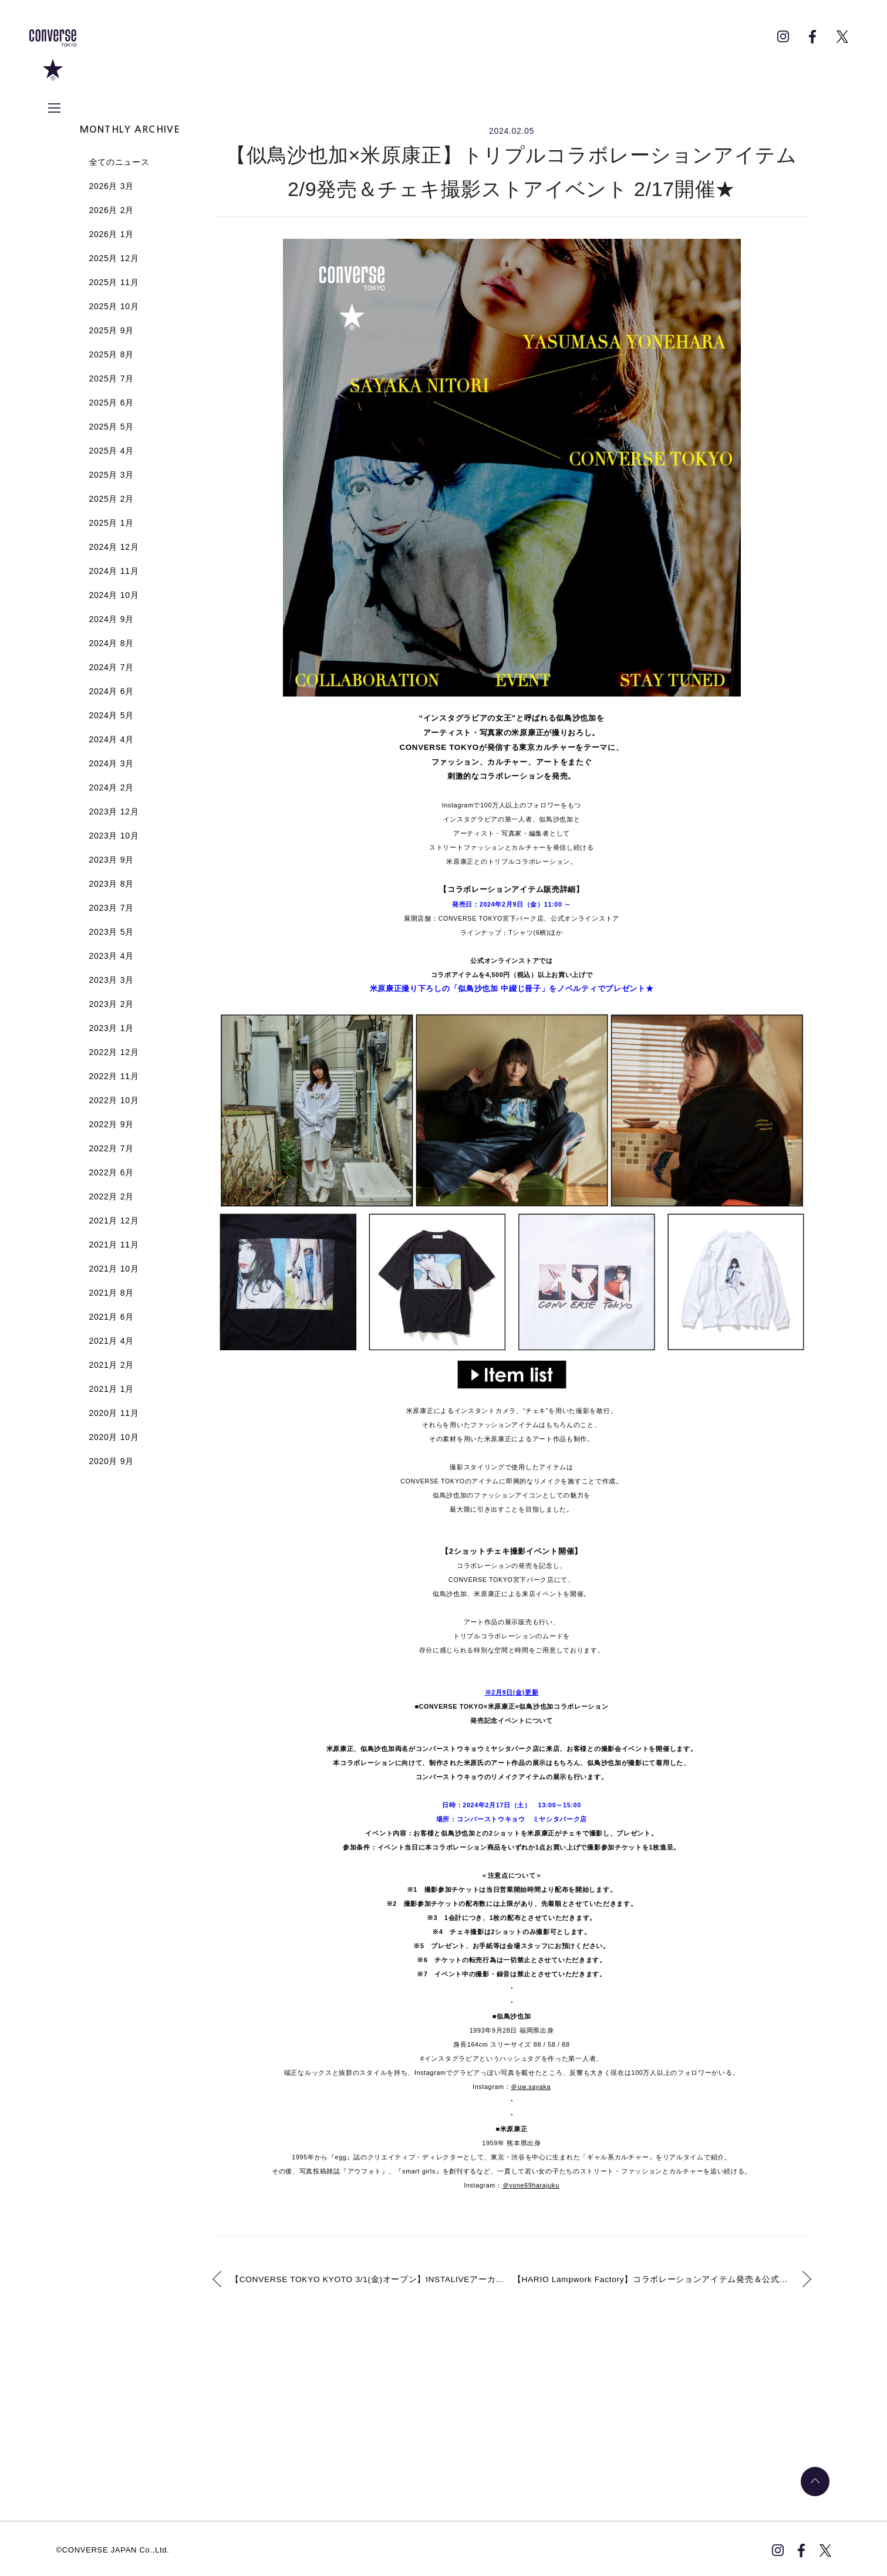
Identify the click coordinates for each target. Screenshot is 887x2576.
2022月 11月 (114, 1076)
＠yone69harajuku (530, 2185)
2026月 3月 (111, 186)
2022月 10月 (114, 1100)
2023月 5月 (111, 932)
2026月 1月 (111, 234)
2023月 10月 (114, 835)
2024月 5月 (111, 715)
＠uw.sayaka (531, 2086)
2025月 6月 (111, 402)
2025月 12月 (114, 258)
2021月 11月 (114, 1244)
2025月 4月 (111, 450)
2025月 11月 (114, 282)
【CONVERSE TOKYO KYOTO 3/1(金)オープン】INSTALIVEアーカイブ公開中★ (368, 2278)
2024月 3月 (111, 763)
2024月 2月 (111, 787)
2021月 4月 (111, 1341)
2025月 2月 (111, 498)
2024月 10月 (114, 595)
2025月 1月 (111, 523)
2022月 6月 (111, 1172)
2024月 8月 (111, 643)
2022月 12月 (114, 1052)
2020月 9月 (111, 1461)
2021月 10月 (114, 1268)
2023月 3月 (111, 980)
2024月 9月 (111, 619)
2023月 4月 (111, 956)
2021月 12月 (114, 1220)
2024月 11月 (114, 571)
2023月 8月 (111, 883)
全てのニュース (119, 162)
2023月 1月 (111, 1028)
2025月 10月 (114, 306)
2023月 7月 (111, 907)
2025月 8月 (111, 354)
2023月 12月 (114, 811)
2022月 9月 (111, 1124)
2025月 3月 (111, 474)
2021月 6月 (111, 1316)
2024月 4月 (111, 739)
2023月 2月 (111, 1004)
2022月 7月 (111, 1148)
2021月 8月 (111, 1292)
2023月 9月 (111, 859)
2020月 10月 (114, 1437)
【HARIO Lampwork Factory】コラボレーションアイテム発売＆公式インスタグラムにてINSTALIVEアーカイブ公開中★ (664, 2278)
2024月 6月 (111, 691)
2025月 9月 (111, 330)
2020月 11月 (114, 1413)
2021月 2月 (111, 1365)
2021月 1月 (111, 1389)
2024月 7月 (111, 667)
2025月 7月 (111, 378)
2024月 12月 (114, 547)
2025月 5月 (111, 426)
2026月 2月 (111, 210)
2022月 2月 (111, 1196)
